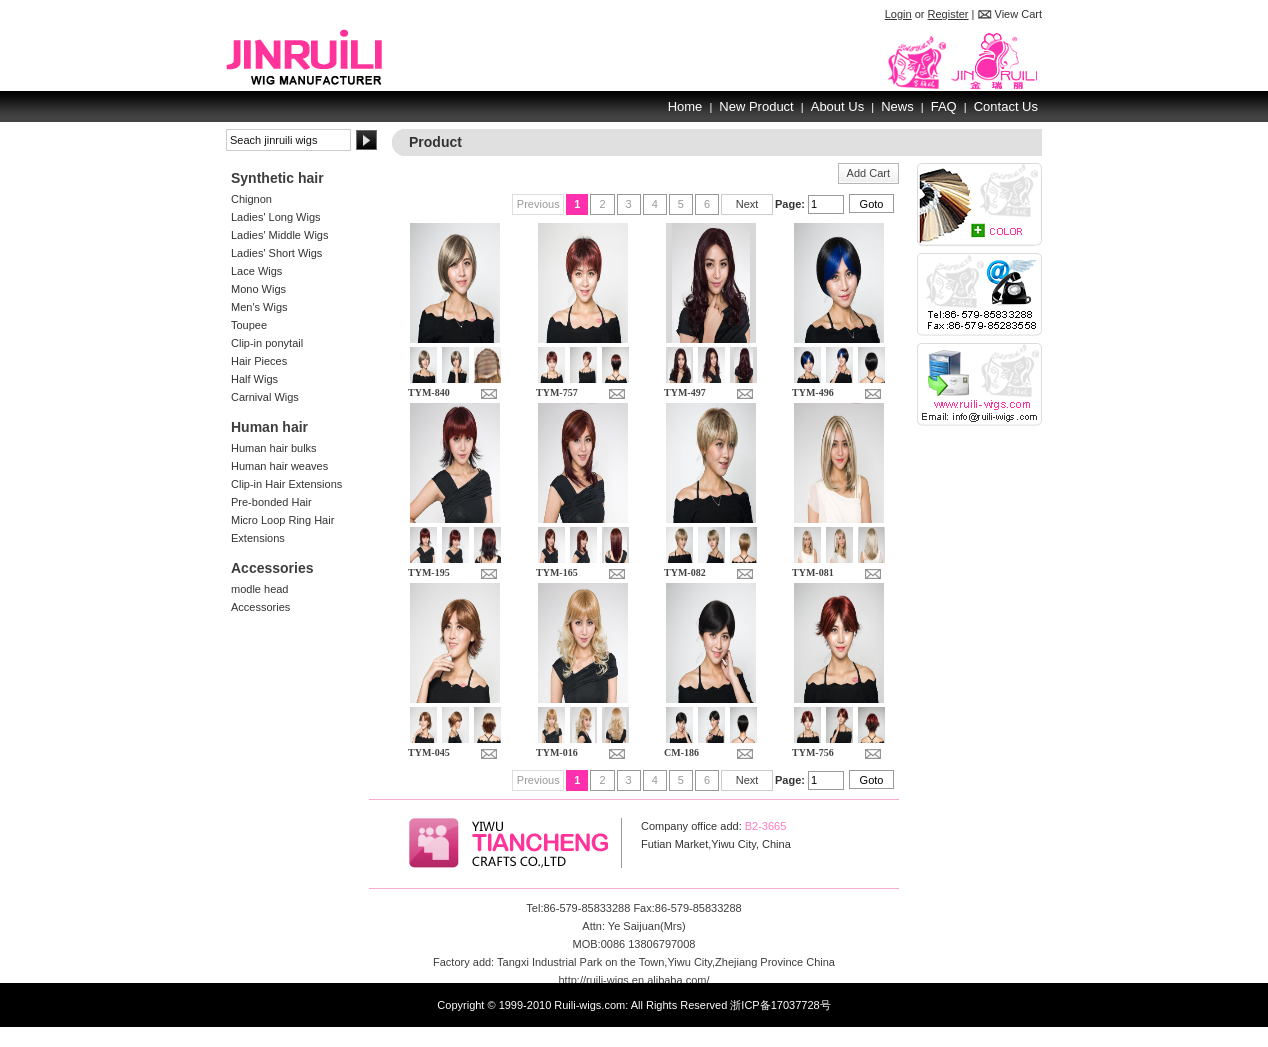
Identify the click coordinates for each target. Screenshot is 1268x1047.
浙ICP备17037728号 (780, 1005)
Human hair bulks (274, 448)
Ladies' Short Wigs (276, 253)
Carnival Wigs (265, 397)
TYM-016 (557, 752)
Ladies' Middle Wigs (279, 235)
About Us (837, 106)
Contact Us (1006, 106)
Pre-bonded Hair (271, 502)
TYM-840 (429, 392)
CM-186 (681, 752)
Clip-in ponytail (267, 343)
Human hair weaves (279, 466)
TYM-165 (557, 572)
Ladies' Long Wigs (276, 217)
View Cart (1018, 14)
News (897, 106)
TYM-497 (685, 392)
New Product (756, 106)
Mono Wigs (258, 289)
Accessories (260, 607)
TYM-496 (813, 392)
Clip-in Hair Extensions (286, 484)
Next (747, 204)
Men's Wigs (259, 307)
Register (948, 14)
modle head (260, 589)
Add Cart (868, 173)
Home (685, 106)
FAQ (944, 106)
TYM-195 (429, 572)
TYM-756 (813, 752)
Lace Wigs (256, 271)
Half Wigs (254, 379)
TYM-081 (813, 572)
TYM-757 (557, 392)
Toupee (249, 325)
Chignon (251, 199)
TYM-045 (429, 752)
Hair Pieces (259, 361)
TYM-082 (685, 572)
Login (898, 14)
